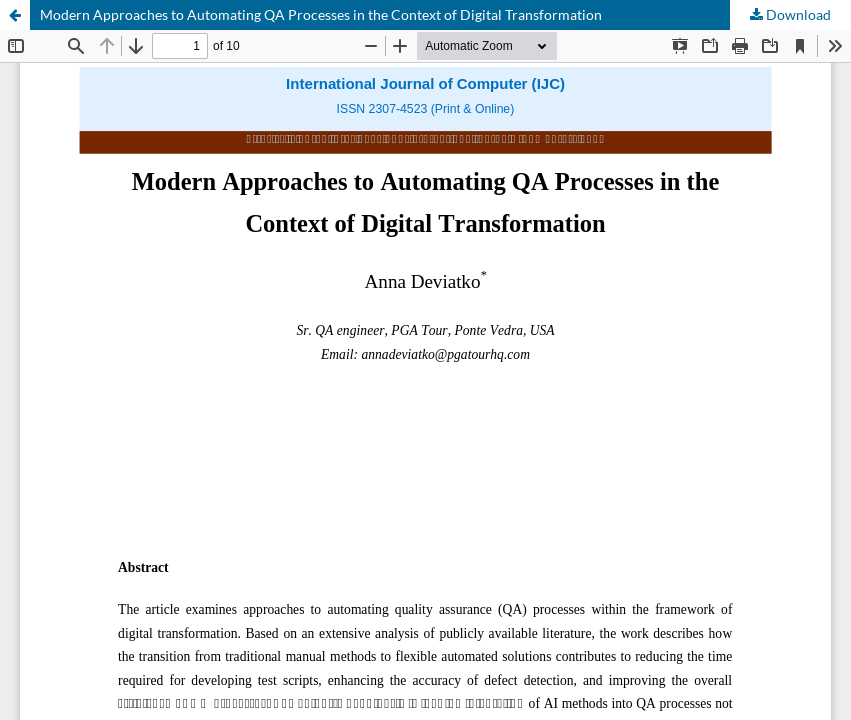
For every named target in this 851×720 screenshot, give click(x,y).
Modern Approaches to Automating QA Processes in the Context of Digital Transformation (321, 14)
